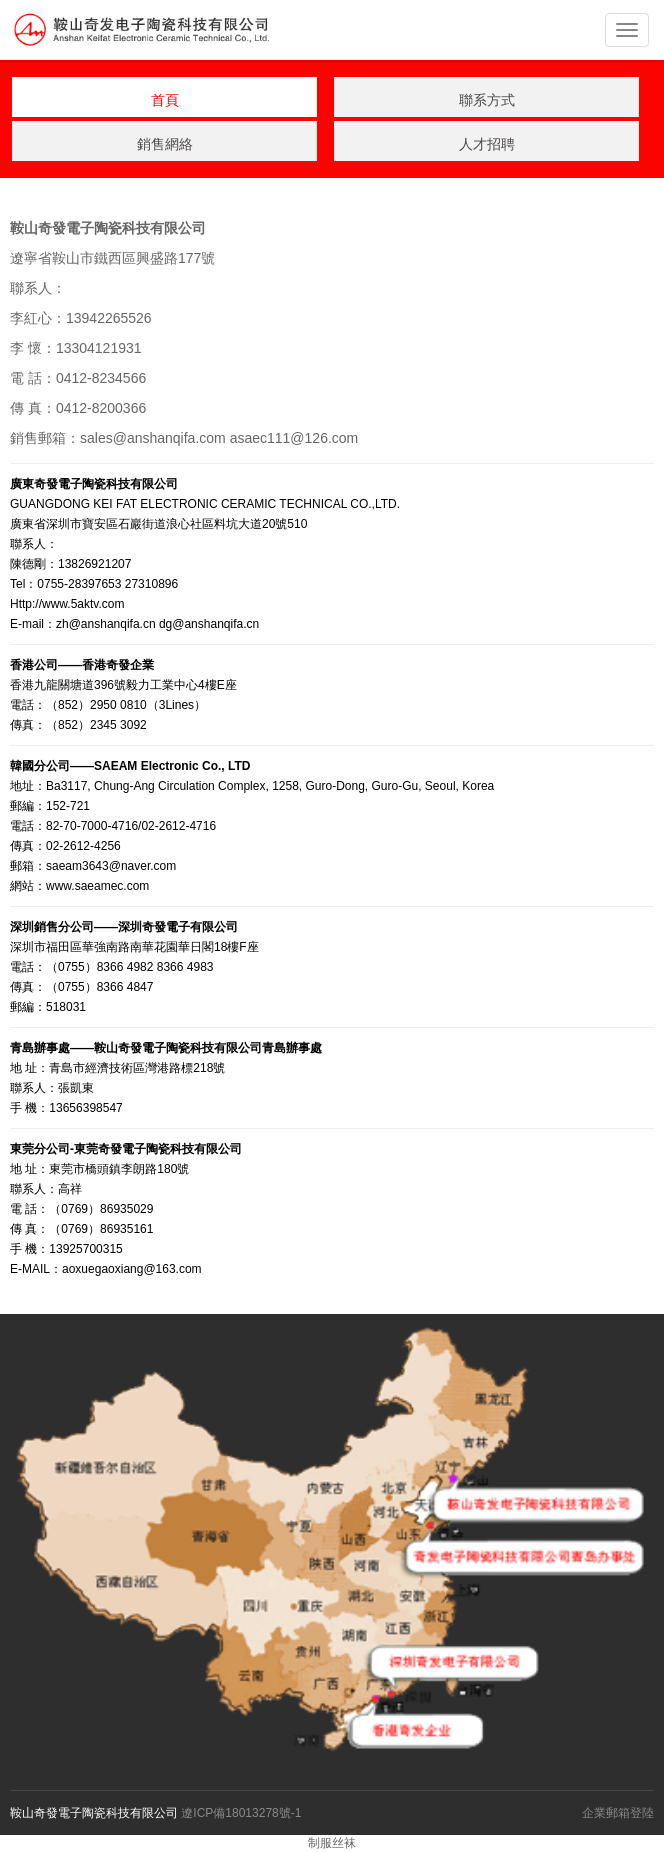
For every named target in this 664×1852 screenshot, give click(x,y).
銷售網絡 (165, 144)
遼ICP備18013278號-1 (241, 1813)
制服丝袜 (332, 1843)
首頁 (165, 100)
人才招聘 (487, 144)
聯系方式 (487, 100)
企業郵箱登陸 (618, 1813)
